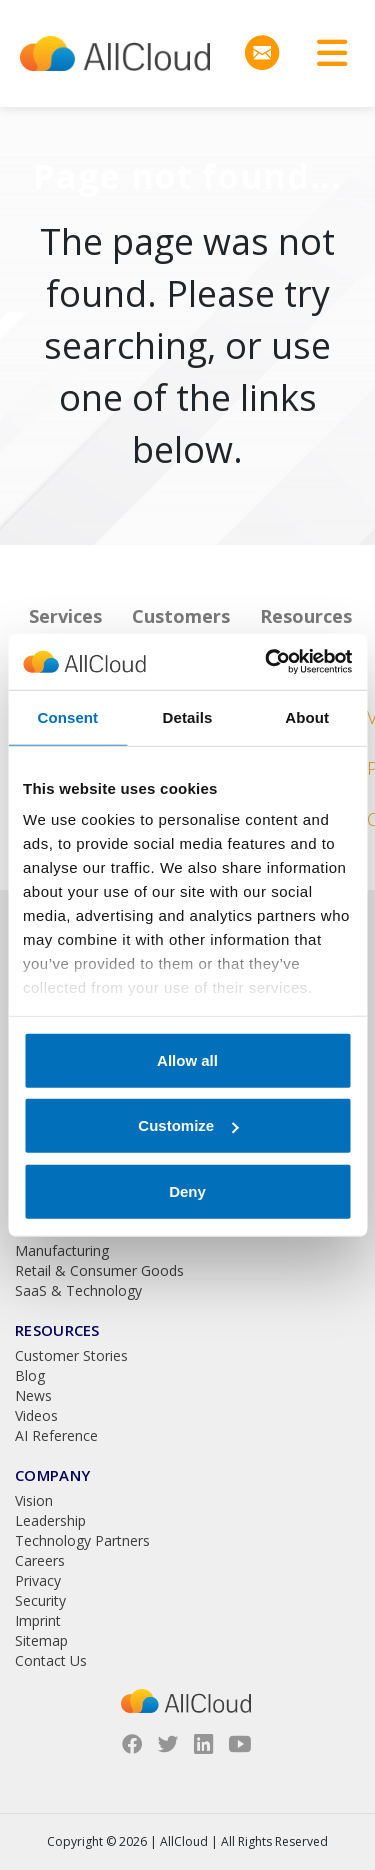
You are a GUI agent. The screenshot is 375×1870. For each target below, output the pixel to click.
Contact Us (51, 1660)
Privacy (38, 1580)
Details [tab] (188, 716)
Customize (188, 1125)
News (33, 1395)
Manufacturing (62, 1250)
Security (40, 1600)
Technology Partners (82, 1540)
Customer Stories (71, 1355)
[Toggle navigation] (325, 53)
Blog (30, 1375)
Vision (34, 1500)
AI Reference (56, 1435)
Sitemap (41, 1640)
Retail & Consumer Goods (99, 1270)
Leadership (50, 1520)
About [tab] (307, 716)
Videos (36, 1415)
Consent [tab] (67, 716)
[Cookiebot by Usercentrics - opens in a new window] (267, 662)
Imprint (38, 1620)
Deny (187, 1190)
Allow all (187, 1059)
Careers (40, 1560)
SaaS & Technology (78, 1290)
